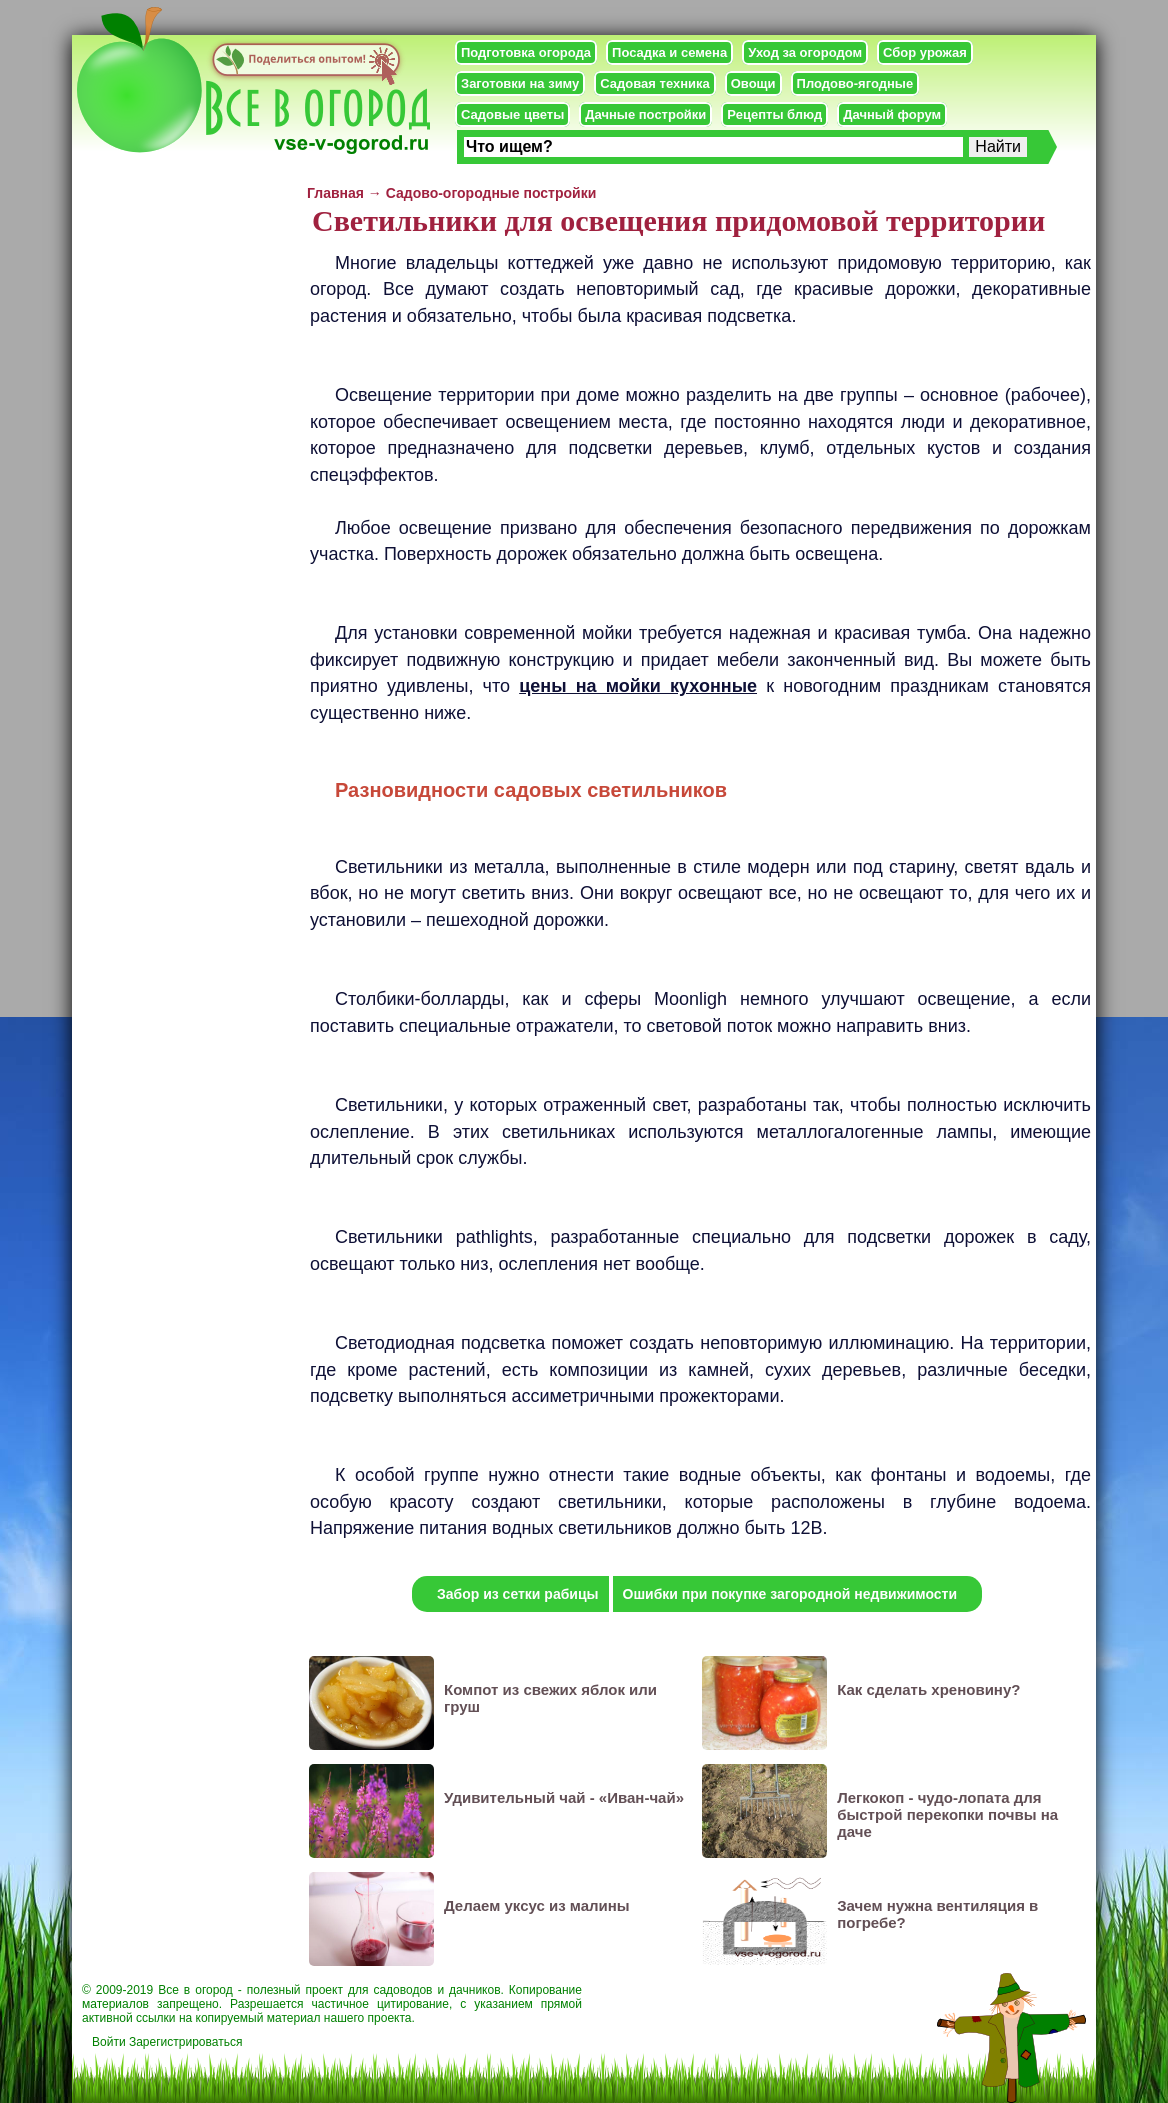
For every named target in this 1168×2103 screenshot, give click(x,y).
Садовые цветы (512, 114)
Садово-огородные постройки (491, 193)
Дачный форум (892, 114)
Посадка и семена (669, 52)
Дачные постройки (645, 114)
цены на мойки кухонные (638, 686)
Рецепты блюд (774, 114)
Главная (335, 193)
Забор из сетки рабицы (518, 1594)
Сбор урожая (925, 52)
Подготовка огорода (526, 52)
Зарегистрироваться (185, 2042)
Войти (109, 2042)
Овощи (753, 83)
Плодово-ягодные (855, 83)
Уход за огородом (805, 52)
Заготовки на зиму (520, 83)
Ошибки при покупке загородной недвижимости (790, 1594)
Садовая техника (654, 83)
